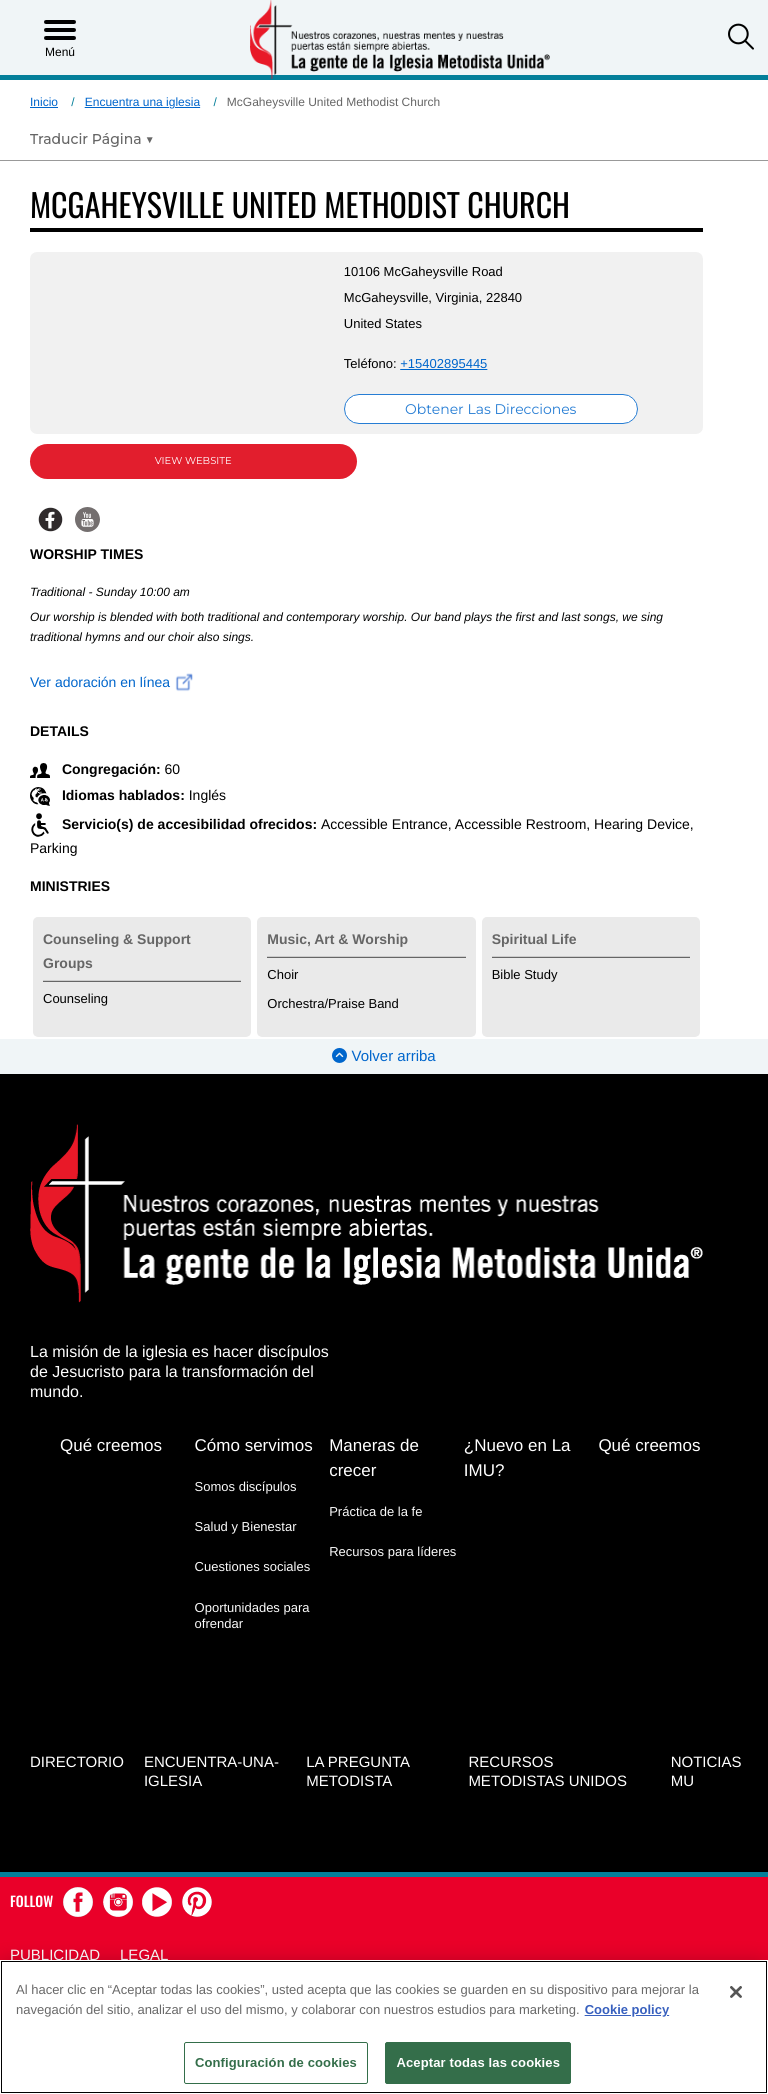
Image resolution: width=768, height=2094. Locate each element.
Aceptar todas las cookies (478, 2062)
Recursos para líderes (392, 1551)
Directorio (77, 1762)
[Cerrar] (736, 1992)
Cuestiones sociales (253, 1566)
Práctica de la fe (375, 1511)
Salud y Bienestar (246, 1526)
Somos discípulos (246, 1486)
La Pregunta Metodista (357, 1772)
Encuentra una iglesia (142, 102)
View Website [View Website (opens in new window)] (193, 460)
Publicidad (55, 1955)
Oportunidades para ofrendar (252, 1615)
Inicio (44, 102)
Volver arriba (383, 1056)
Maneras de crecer (374, 1458)
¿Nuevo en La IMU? (517, 1458)
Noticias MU (706, 1772)
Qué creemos (111, 1445)
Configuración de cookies (276, 2062)
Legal (144, 1955)
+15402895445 (443, 363)
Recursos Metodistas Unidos (547, 1772)
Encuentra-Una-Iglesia (211, 1772)
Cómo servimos (254, 1445)
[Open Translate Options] (92, 139)
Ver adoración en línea (112, 682)
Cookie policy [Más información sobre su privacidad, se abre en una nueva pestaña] (627, 2009)
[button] (741, 39)
